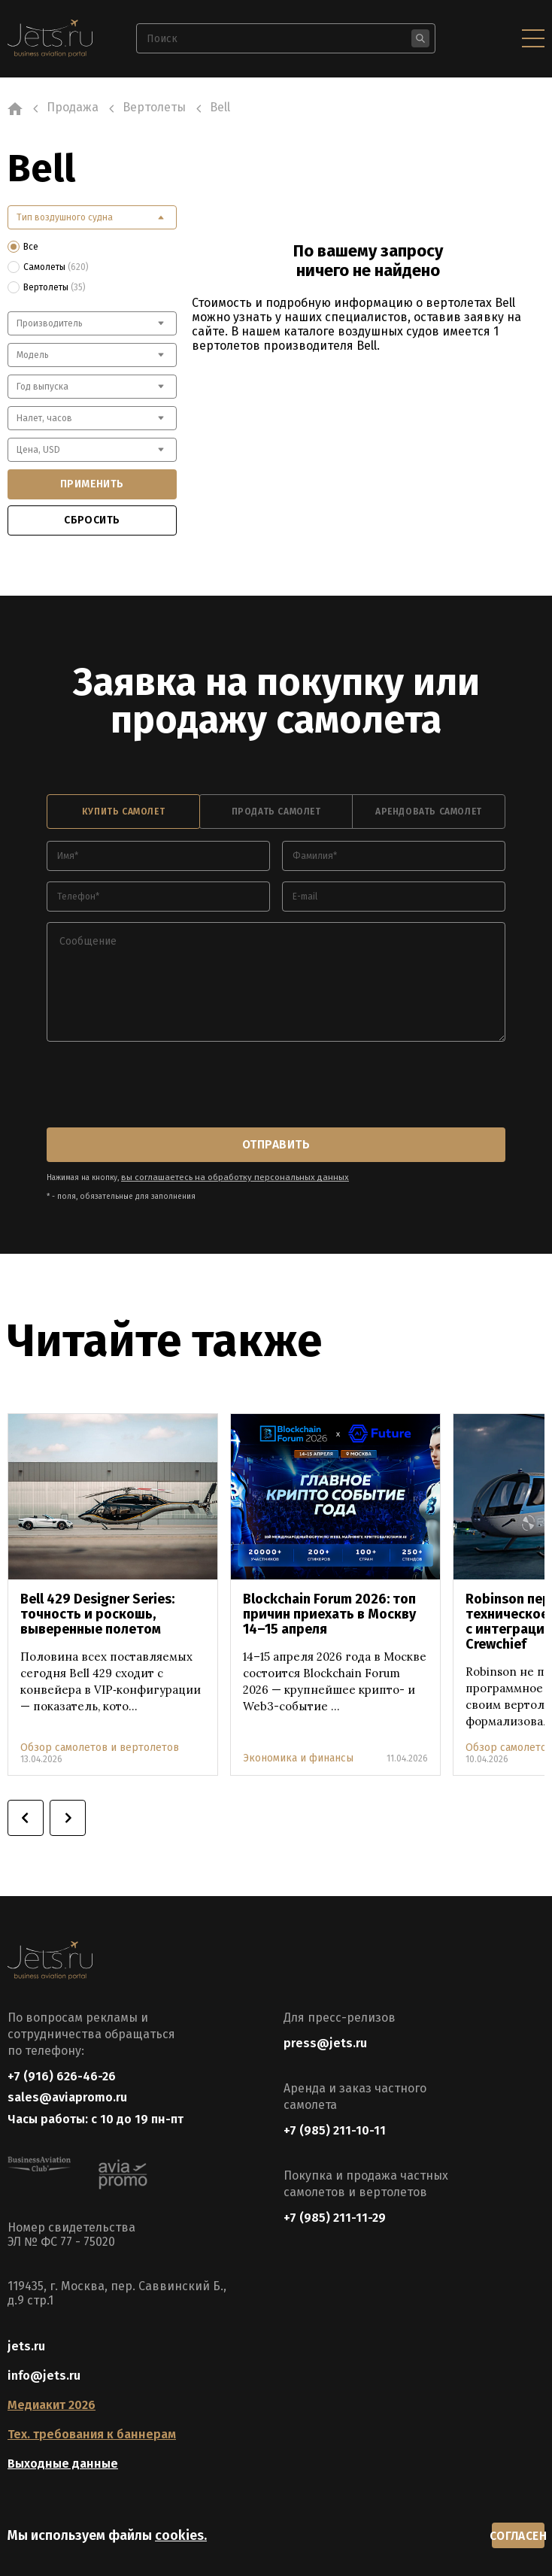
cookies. (181, 2533)
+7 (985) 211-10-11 (335, 2119)
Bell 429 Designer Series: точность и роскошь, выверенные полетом (97, 1603)
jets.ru (26, 2345)
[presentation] (161, 1081)
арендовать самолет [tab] (428, 809)
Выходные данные (63, 2462)
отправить (276, 1137)
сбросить (92, 520)
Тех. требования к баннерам (92, 2433)
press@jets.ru (325, 2032)
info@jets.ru (44, 2374)
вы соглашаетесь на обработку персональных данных (221, 1167)
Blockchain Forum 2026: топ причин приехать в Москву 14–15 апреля (329, 1603)
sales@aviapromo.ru (67, 2091)
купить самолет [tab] (123, 809)
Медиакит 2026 (52, 2403)
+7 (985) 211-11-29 (335, 2206)
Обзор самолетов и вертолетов (99, 1737)
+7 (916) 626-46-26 (62, 2065)
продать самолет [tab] (276, 809)
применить (92, 484)
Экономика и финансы (298, 1747)
